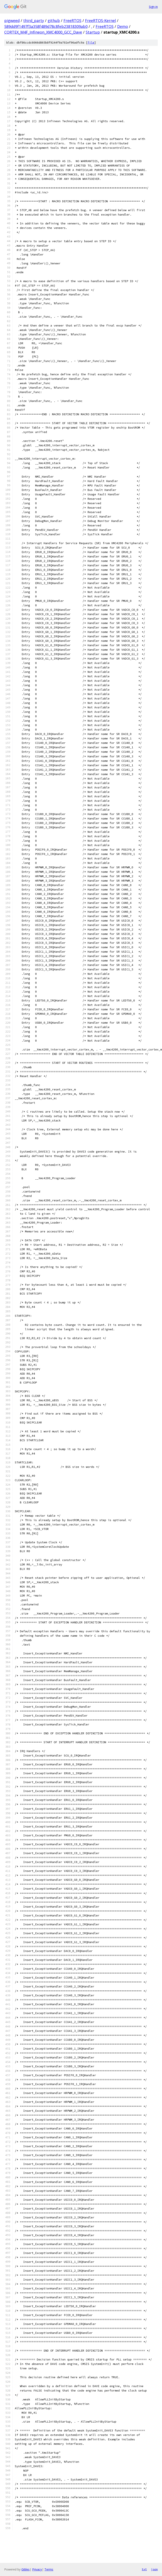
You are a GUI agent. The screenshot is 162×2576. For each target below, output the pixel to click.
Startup (93, 32)
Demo (122, 26)
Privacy (37, 2569)
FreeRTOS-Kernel (100, 20)
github (54, 20)
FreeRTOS (72, 20)
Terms (48, 2569)
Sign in (153, 7)
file (91, 42)
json (154, 2569)
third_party (33, 20)
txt (144, 2569)
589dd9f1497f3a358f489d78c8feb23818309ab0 (46, 26)
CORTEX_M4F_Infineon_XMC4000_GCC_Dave (43, 32)
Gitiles (25, 2569)
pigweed (12, 20)
